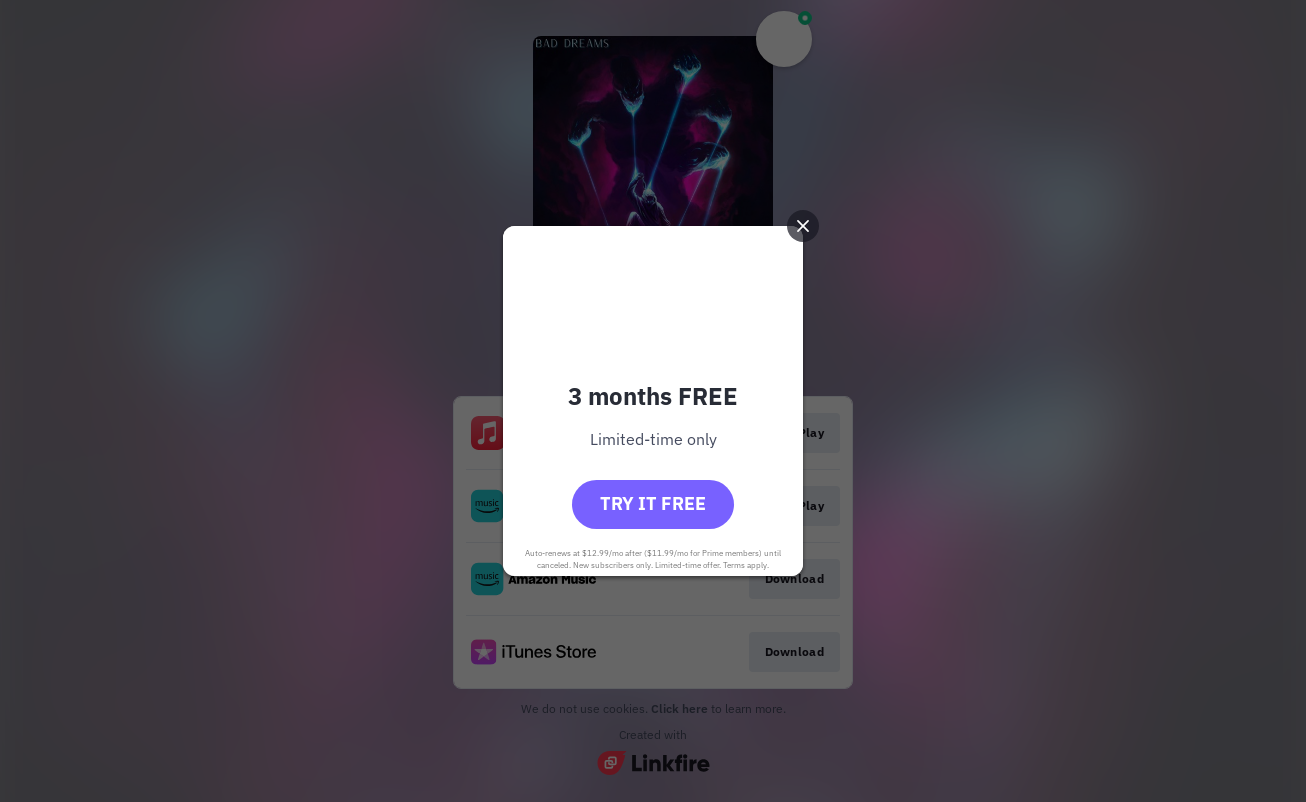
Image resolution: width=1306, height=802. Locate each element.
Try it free (653, 503)
